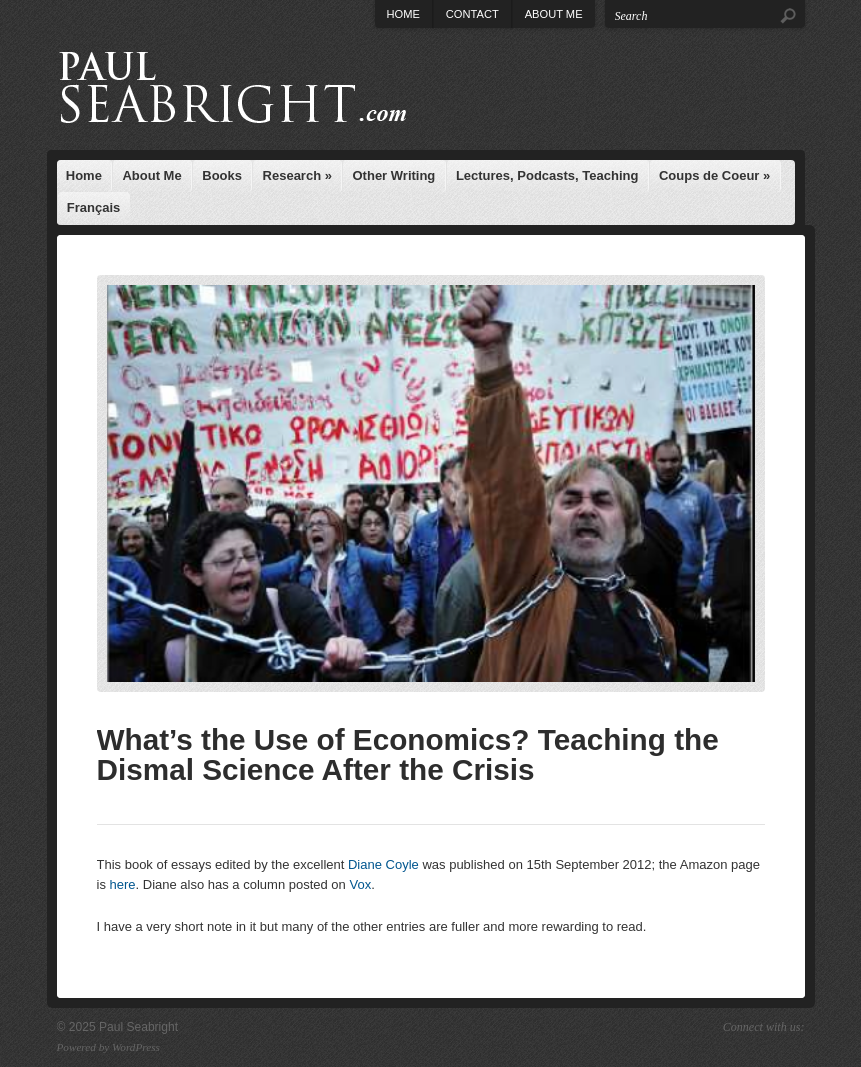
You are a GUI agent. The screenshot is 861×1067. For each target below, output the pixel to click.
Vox (360, 884)
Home (403, 14)
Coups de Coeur (714, 175)
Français (93, 207)
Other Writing (394, 175)
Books (222, 175)
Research (297, 175)
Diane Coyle (383, 864)
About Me (554, 14)
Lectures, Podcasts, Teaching (547, 175)
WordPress (136, 1047)
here (123, 884)
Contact (472, 14)
